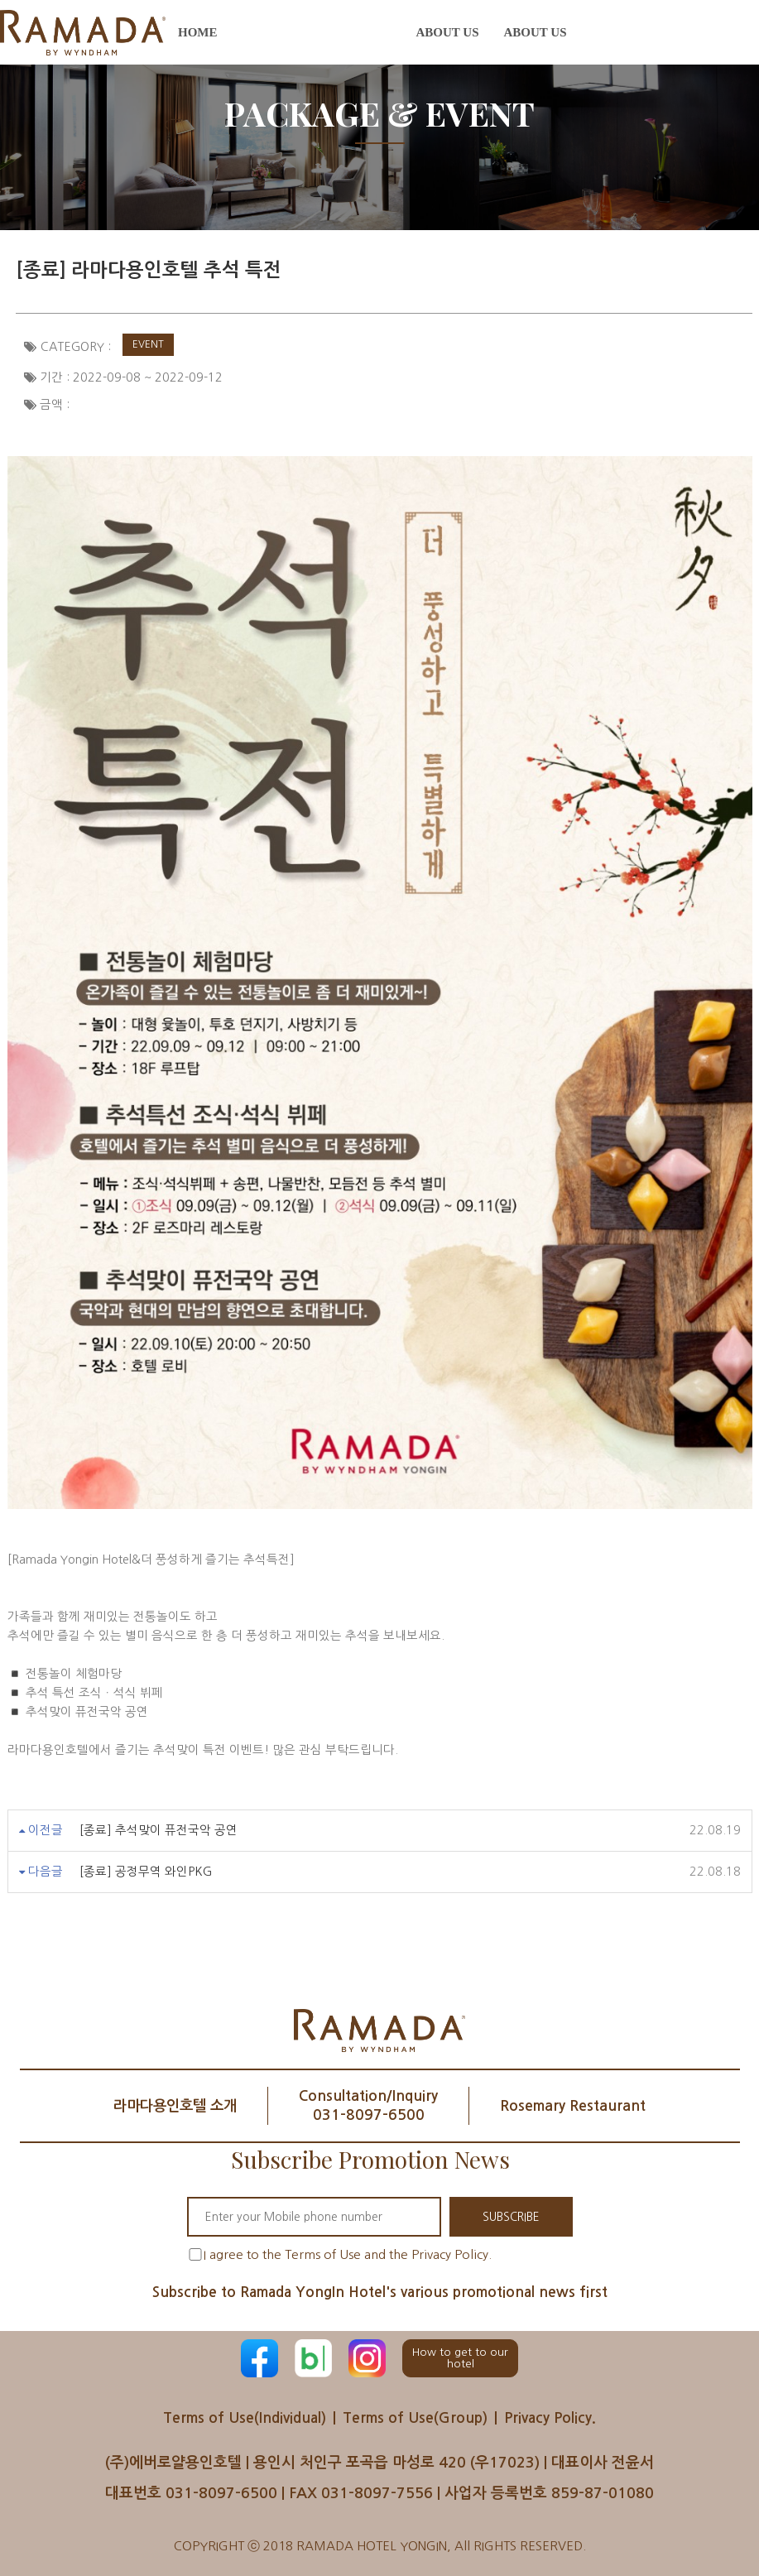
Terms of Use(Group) (417, 2417)
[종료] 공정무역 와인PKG (145, 1871)
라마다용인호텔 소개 (166, 2105)
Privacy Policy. (555, 2417)
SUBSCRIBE (511, 2217)
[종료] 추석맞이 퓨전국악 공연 (158, 1830)
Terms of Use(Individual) (241, 2417)
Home (198, 32)
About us (447, 32)
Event (148, 344)
